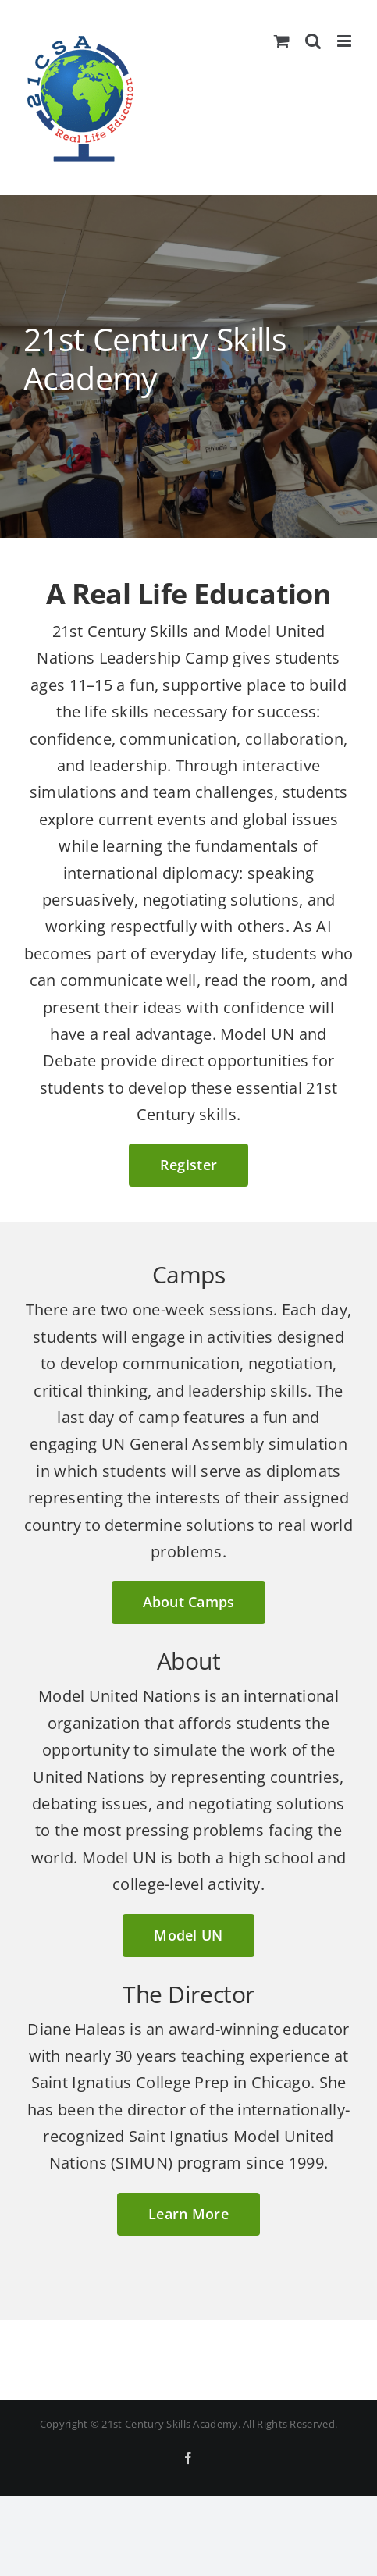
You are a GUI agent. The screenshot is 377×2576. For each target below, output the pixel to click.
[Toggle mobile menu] (345, 41)
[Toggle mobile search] (313, 41)
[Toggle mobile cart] (282, 41)
